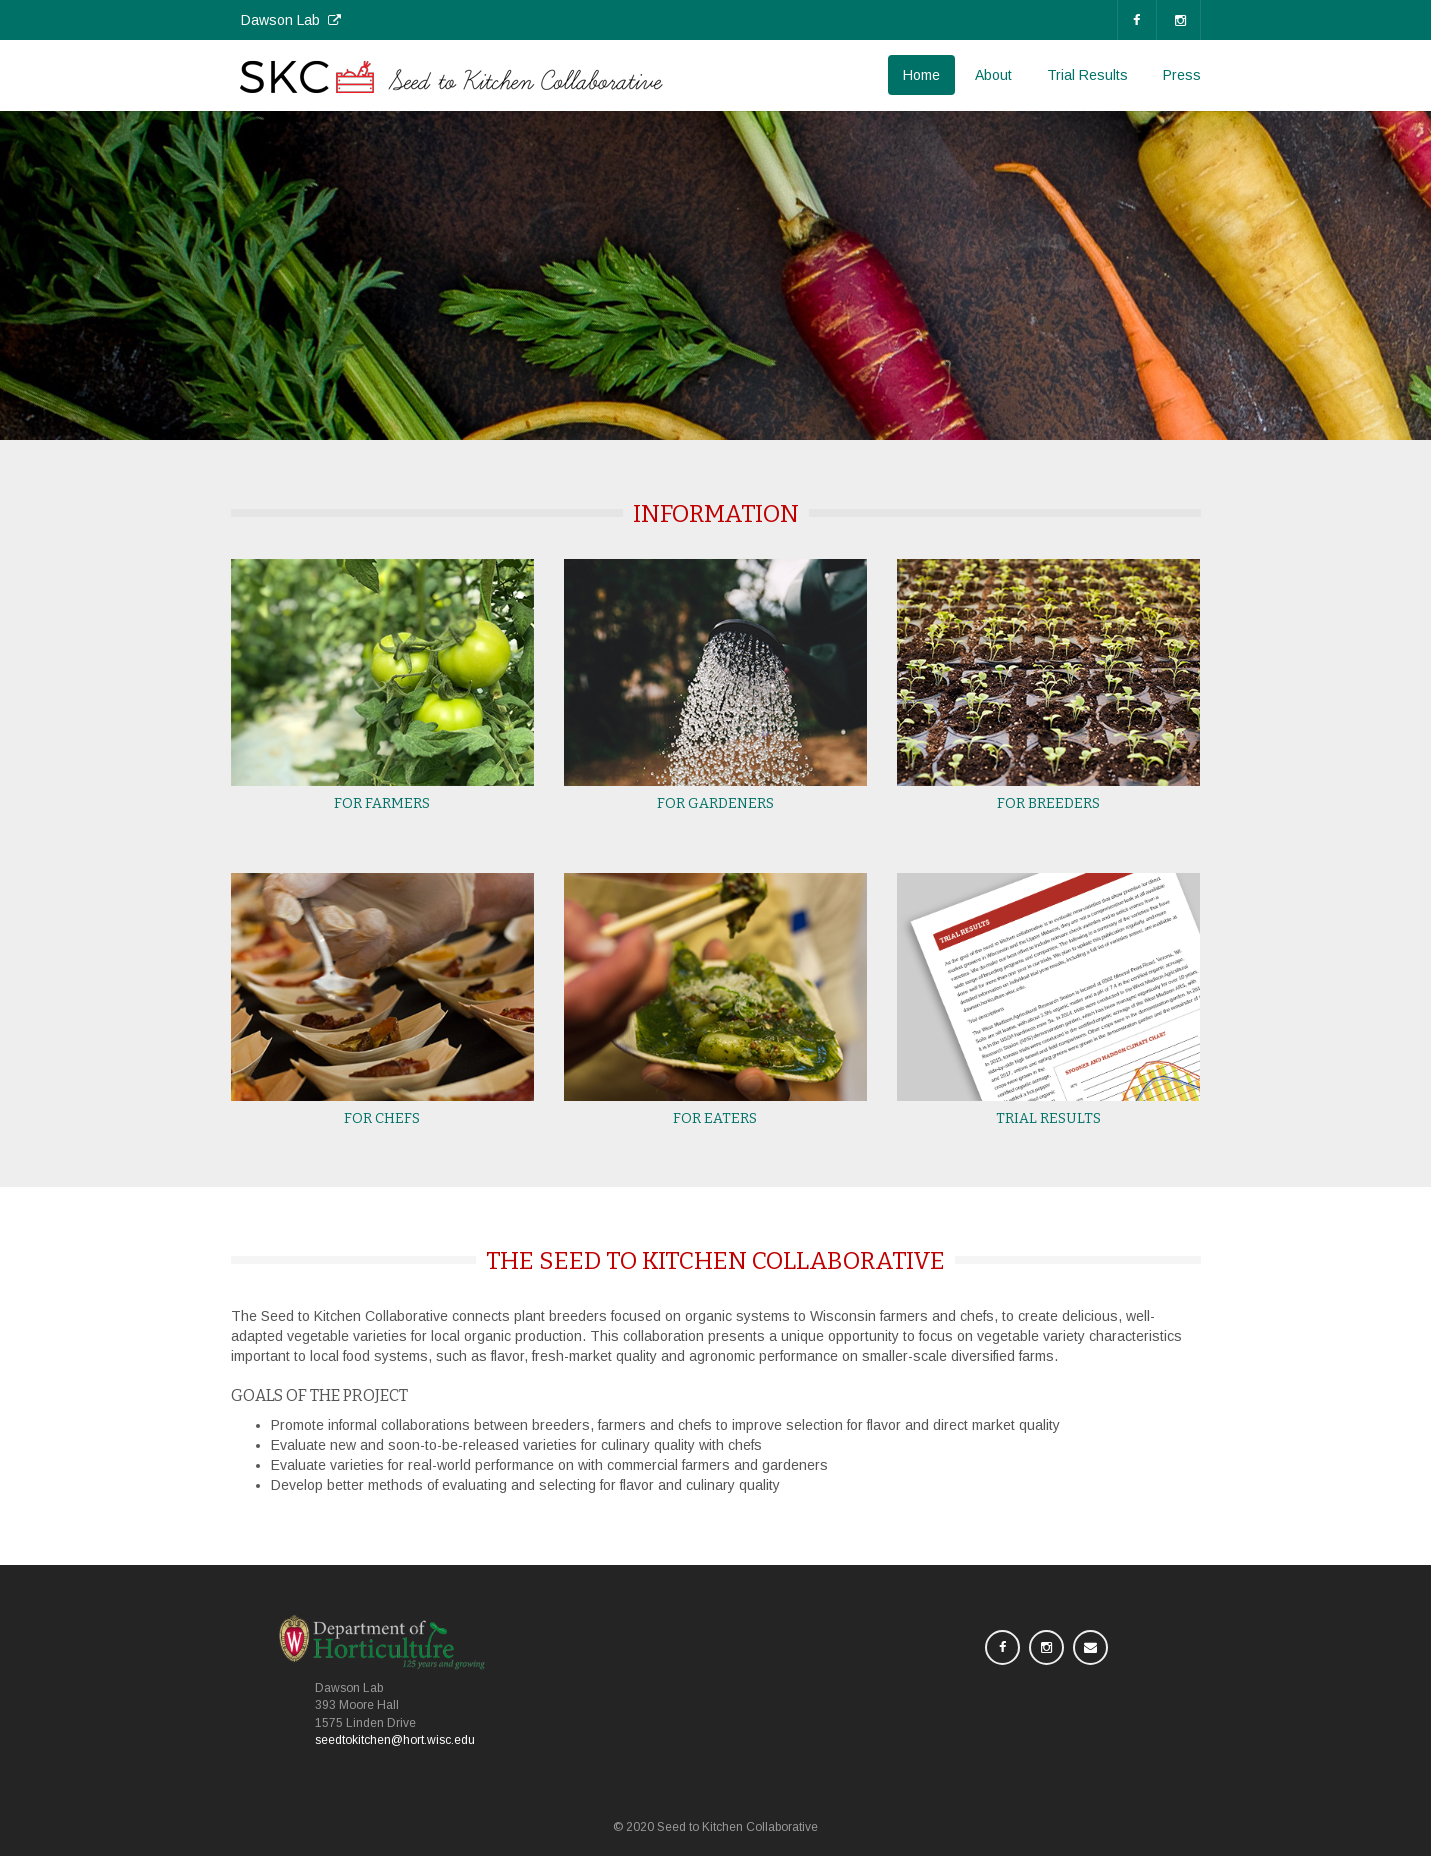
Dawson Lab (291, 20)
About (993, 75)
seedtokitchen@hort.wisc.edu (395, 1740)
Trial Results (1087, 75)
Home (921, 75)
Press (1182, 75)
